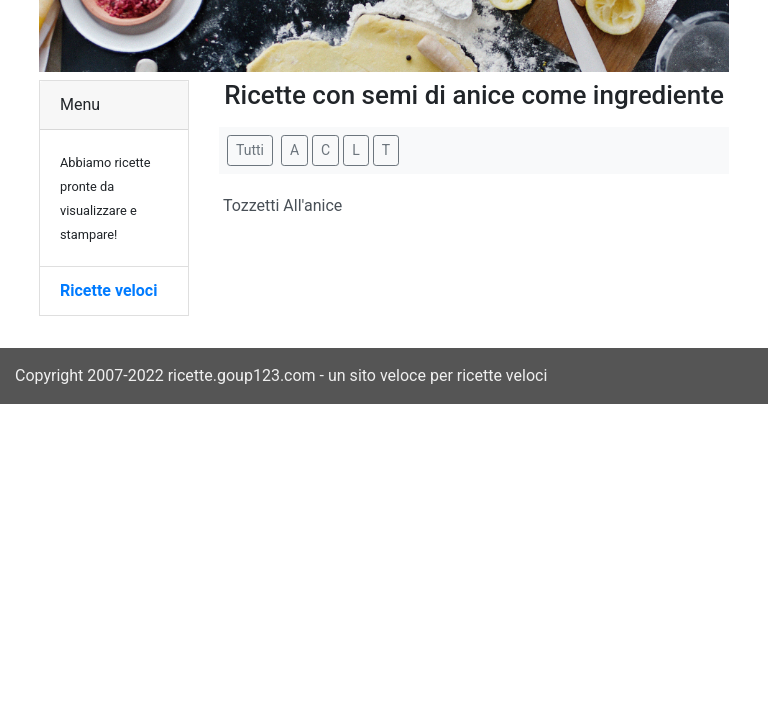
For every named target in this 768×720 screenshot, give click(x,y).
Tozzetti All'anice (282, 205)
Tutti (250, 150)
